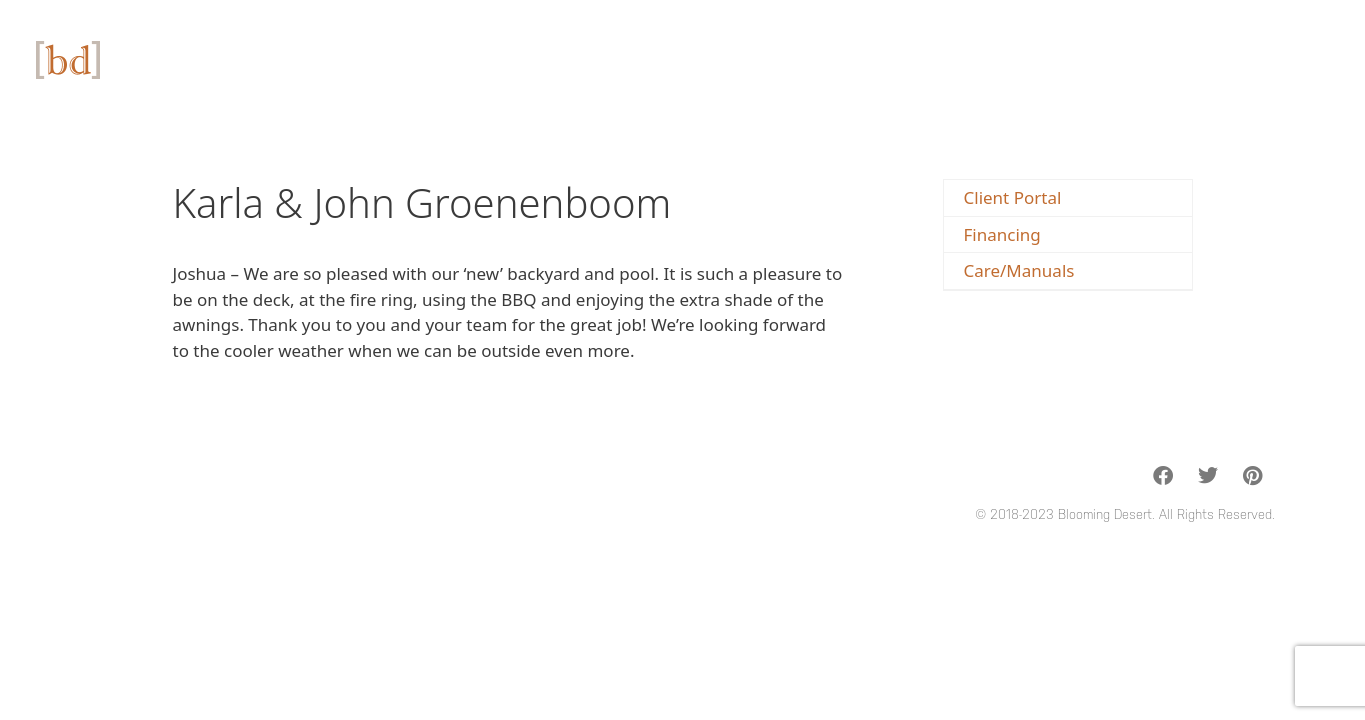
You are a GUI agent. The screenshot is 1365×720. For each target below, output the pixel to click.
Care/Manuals (1019, 270)
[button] (1162, 475)
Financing (1002, 234)
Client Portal (1013, 197)
